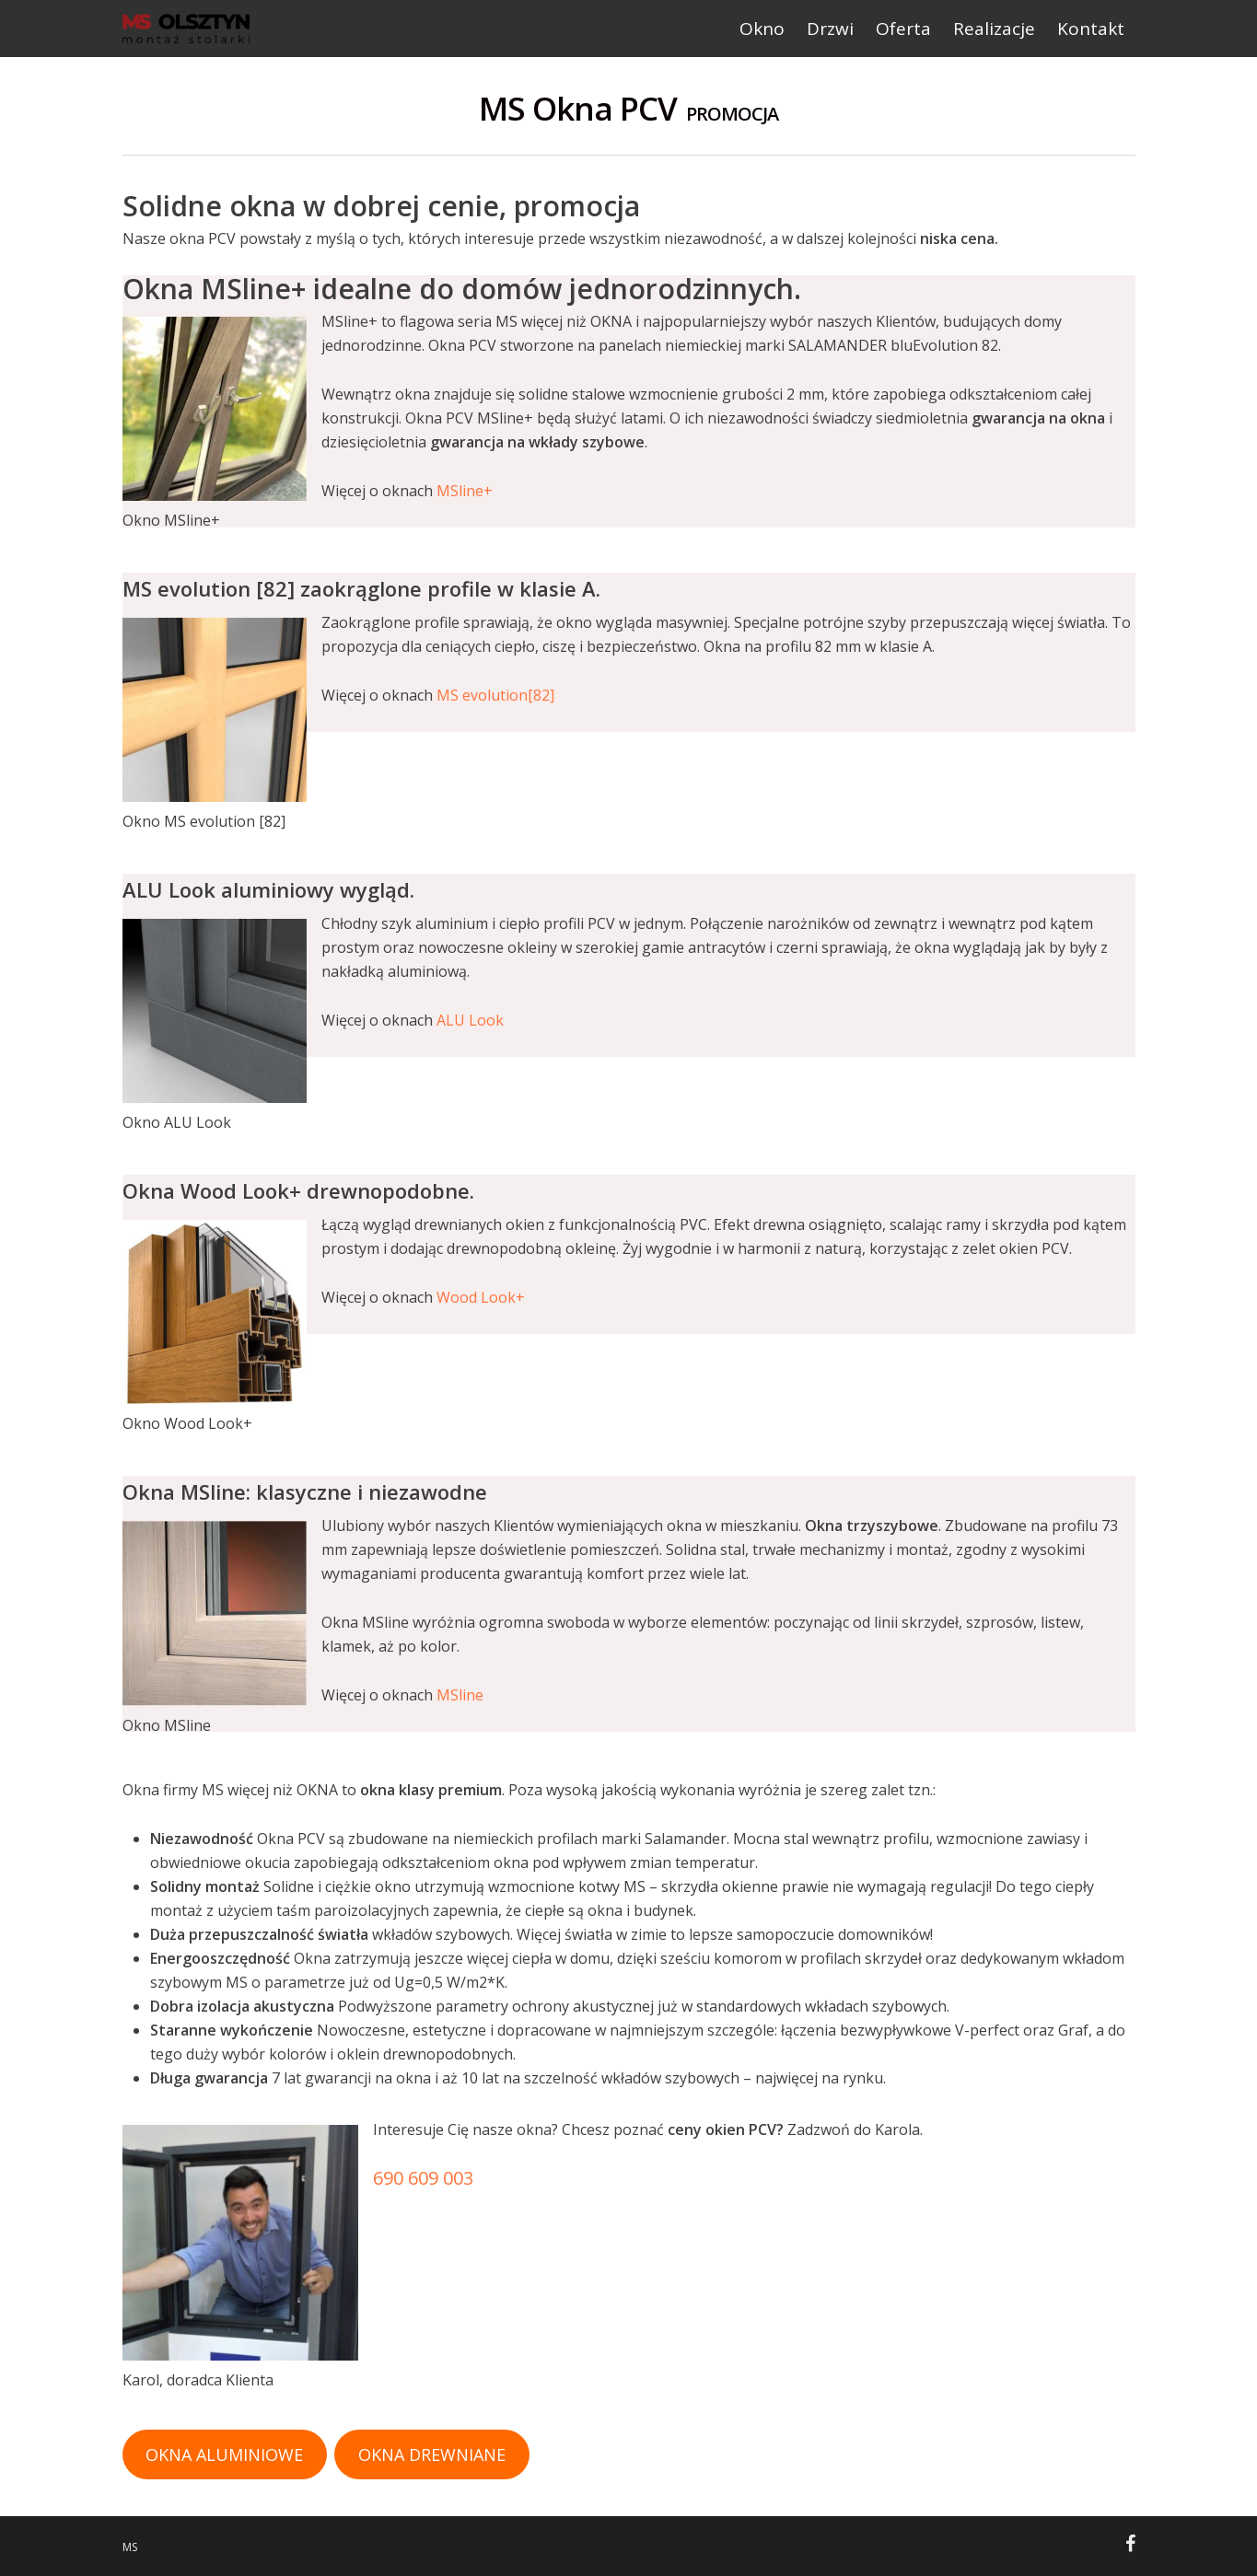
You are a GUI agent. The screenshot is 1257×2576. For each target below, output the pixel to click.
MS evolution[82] (495, 695)
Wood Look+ (480, 1297)
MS (129, 2547)
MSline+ (464, 491)
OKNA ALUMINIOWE (224, 2454)
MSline (459, 1695)
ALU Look (470, 1020)
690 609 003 (423, 2177)
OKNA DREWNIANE (432, 2454)
